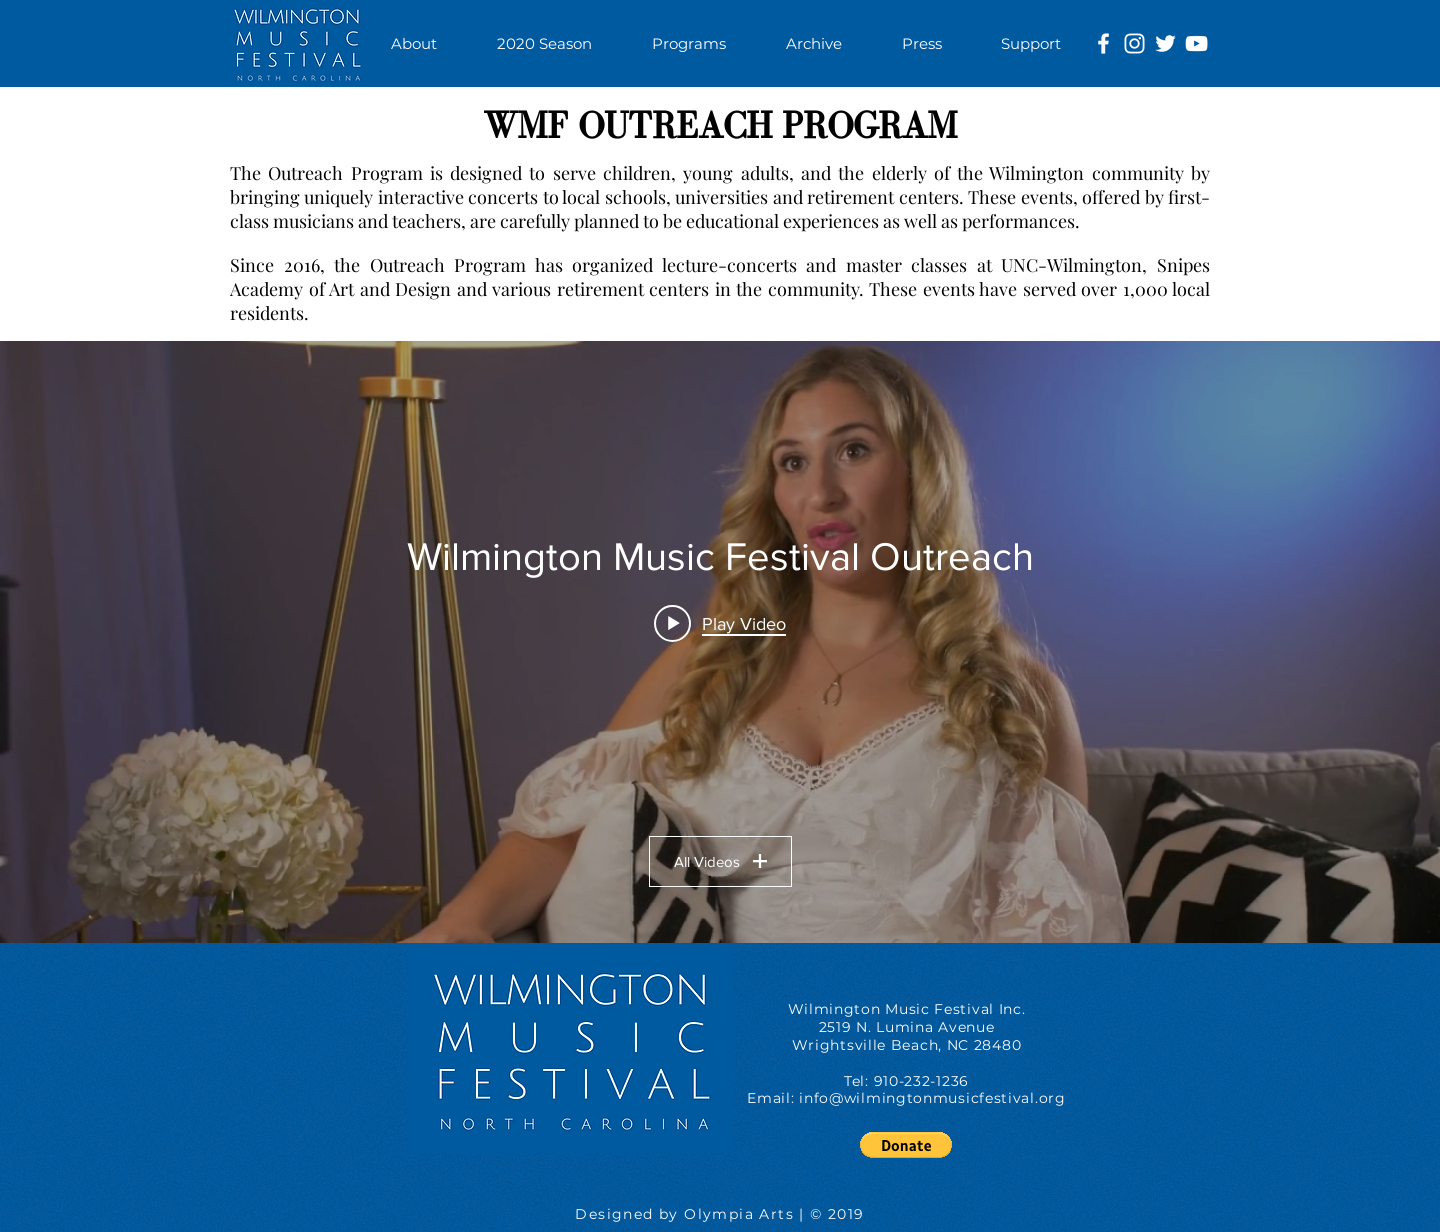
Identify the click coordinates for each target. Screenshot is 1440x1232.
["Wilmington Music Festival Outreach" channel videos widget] (720, 642)
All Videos (720, 861)
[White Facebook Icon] (1103, 43)
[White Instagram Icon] (1134, 43)
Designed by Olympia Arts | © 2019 (719, 1214)
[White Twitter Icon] (1165, 43)
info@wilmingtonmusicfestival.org (932, 1098)
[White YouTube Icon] (1196, 43)
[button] (689, 43)
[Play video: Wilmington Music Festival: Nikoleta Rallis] (720, 623)
